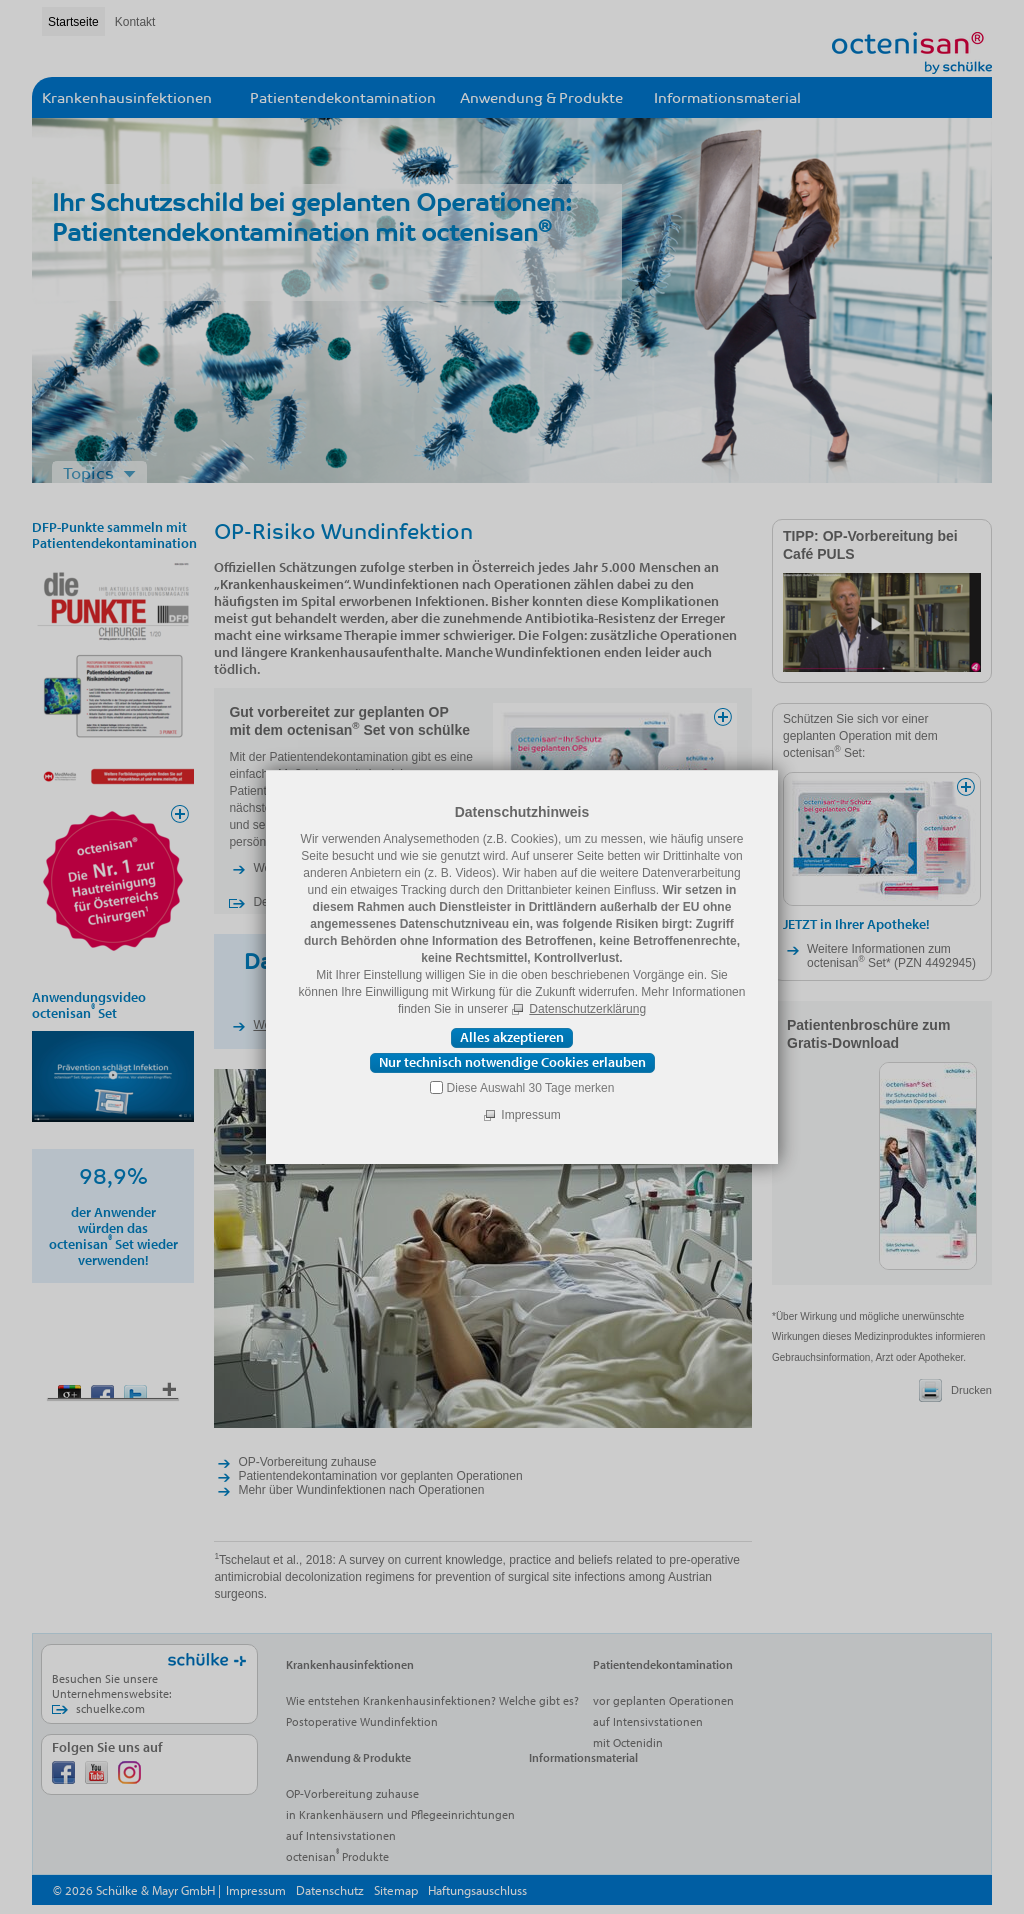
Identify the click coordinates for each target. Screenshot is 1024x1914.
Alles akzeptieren (512, 1037)
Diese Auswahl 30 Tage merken (531, 1088)
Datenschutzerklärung (587, 1009)
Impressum (530, 1115)
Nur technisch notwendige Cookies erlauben (512, 1062)
